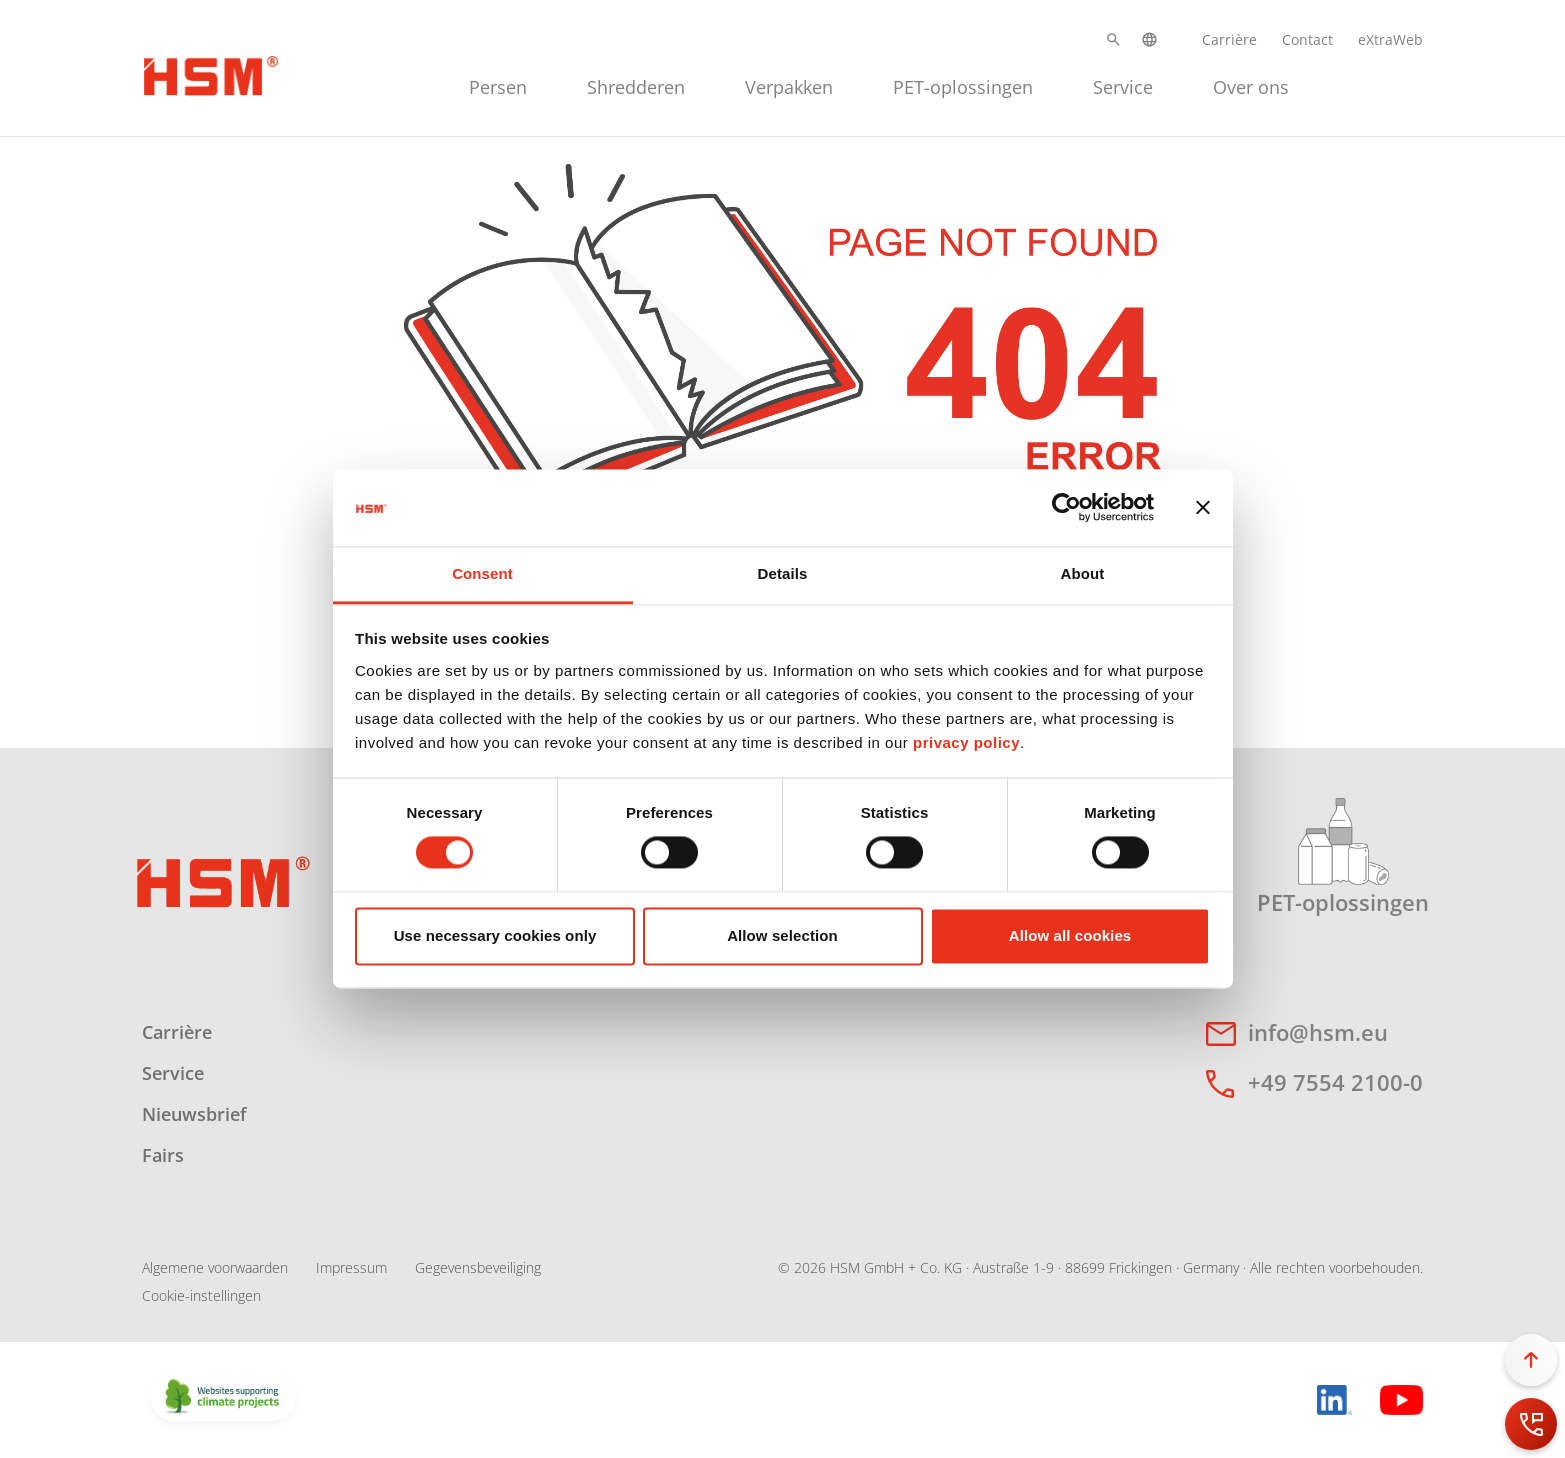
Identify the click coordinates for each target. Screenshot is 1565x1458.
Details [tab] (783, 573)
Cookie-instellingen (201, 1295)
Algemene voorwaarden (215, 1267)
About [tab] (1083, 573)
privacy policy (966, 742)
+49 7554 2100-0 (1335, 1082)
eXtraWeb (1390, 39)
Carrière (1229, 39)
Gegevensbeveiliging (478, 1267)
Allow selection (782, 935)
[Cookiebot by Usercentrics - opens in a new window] (1066, 508)
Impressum (351, 1267)
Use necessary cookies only (495, 935)
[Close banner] (1203, 508)
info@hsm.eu (1318, 1032)
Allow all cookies (1070, 935)
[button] (1113, 39)
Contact (1307, 39)
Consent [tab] (482, 573)
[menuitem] (498, 84)
